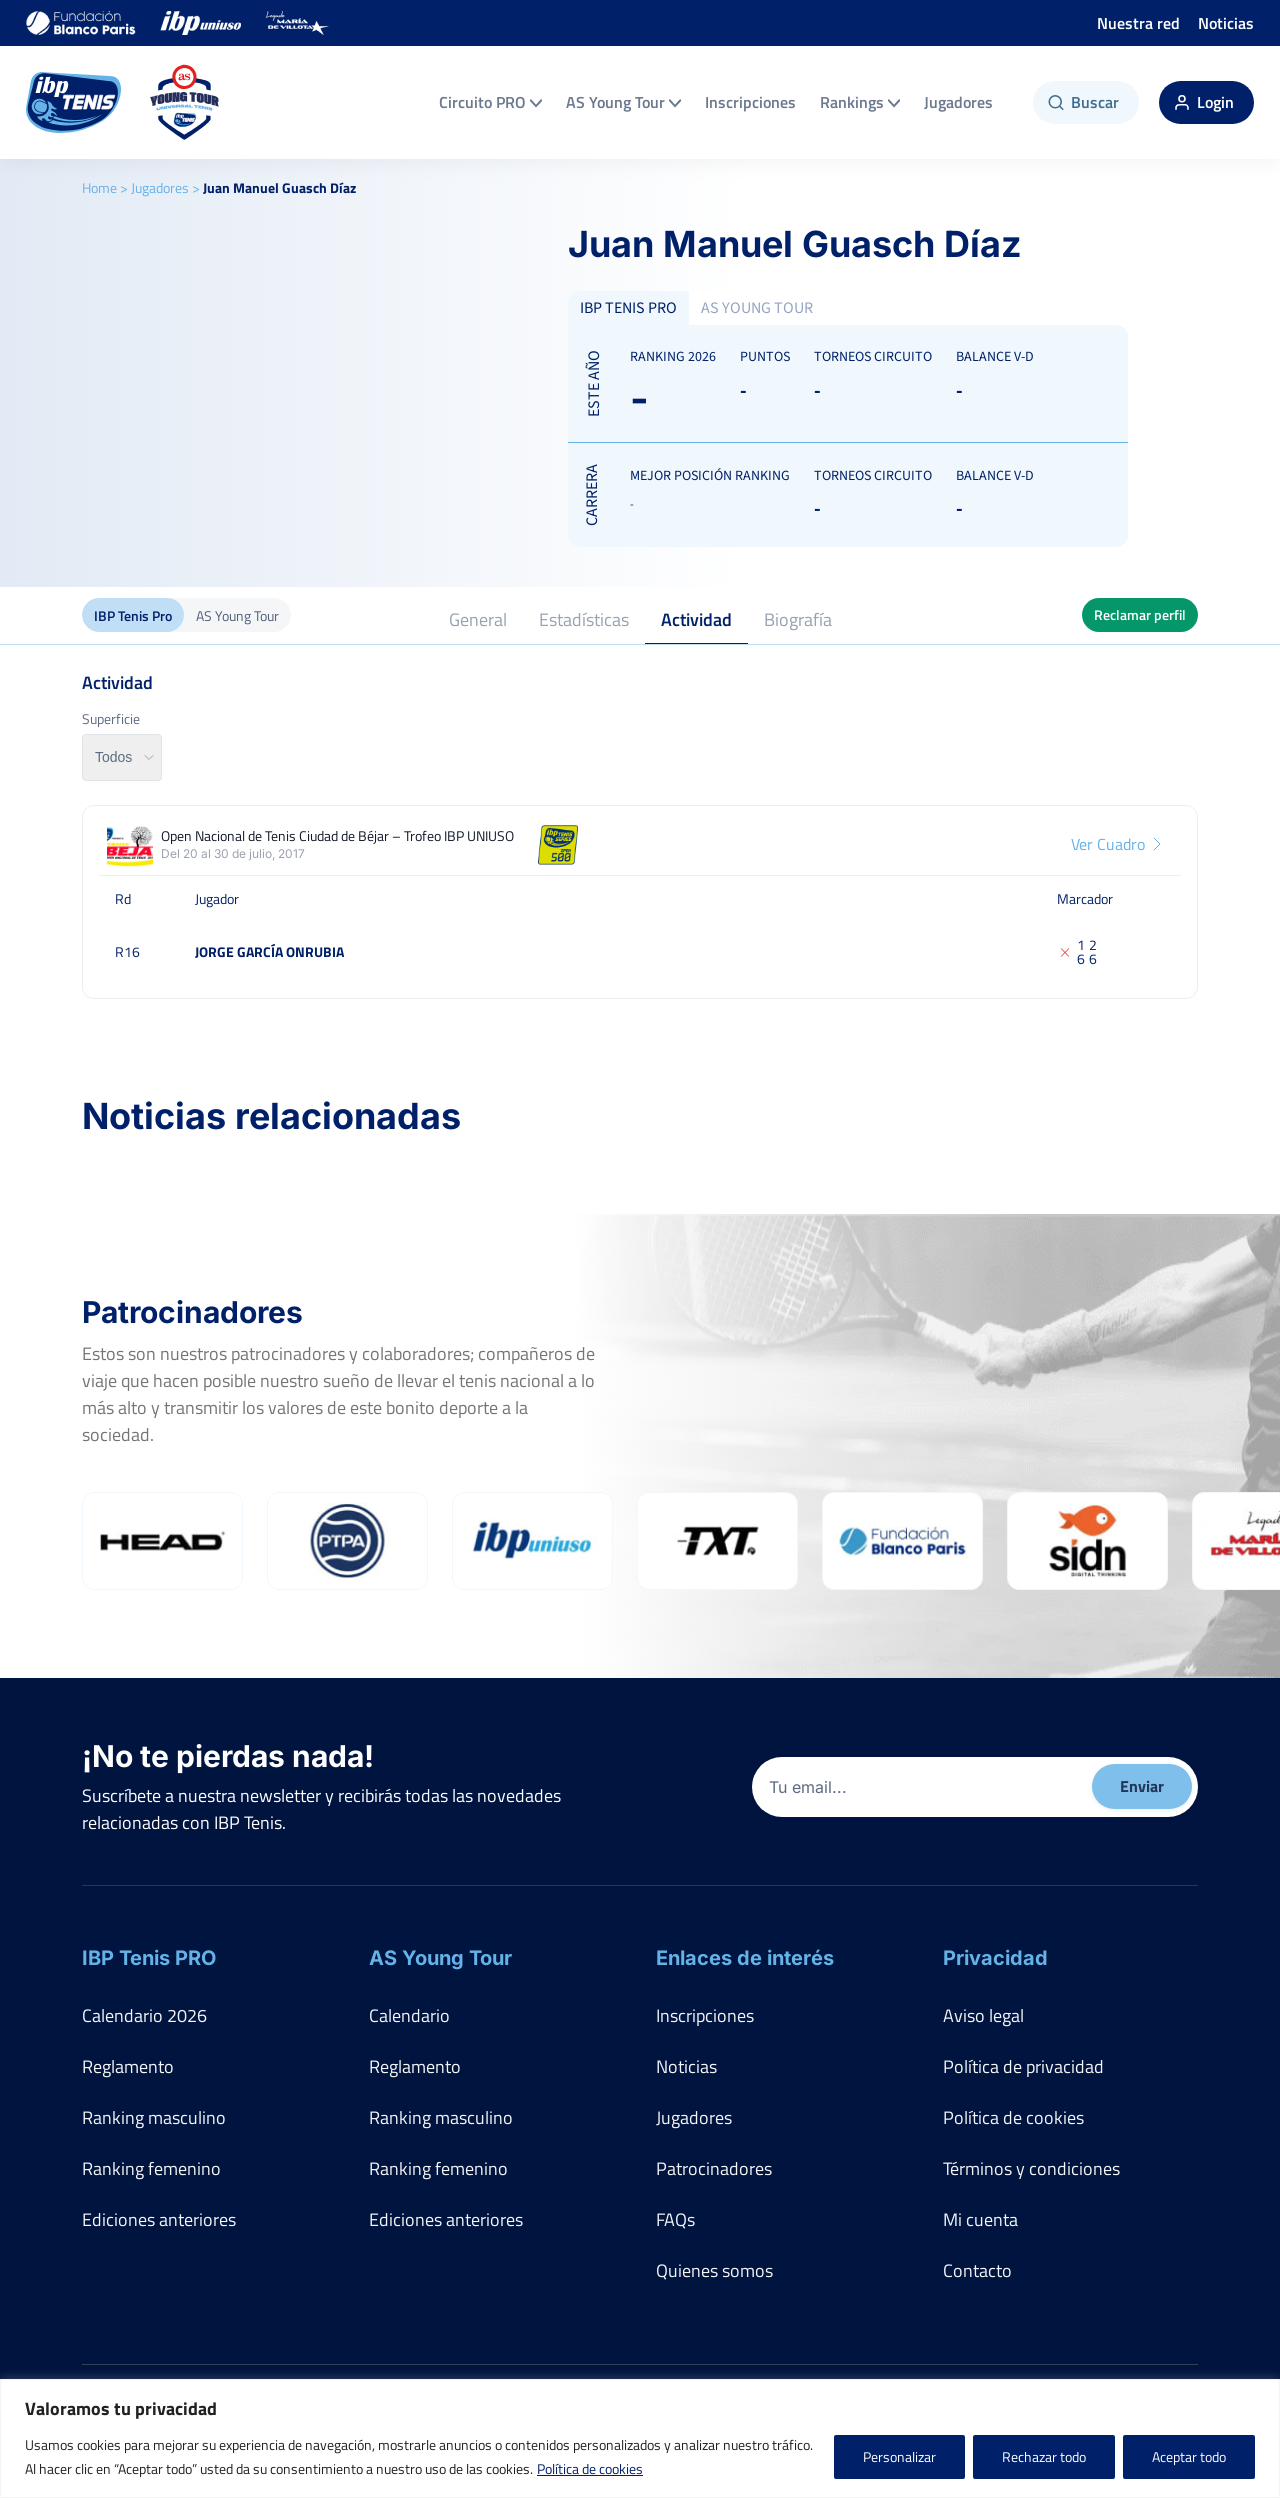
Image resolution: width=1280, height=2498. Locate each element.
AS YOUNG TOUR (757, 308)
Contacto (977, 2270)
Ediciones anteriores (159, 2219)
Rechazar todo (1044, 2456)
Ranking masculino (154, 2117)
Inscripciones (750, 102)
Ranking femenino (151, 2168)
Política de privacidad (1023, 2066)
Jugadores (958, 102)
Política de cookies (590, 2468)
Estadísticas (584, 619)
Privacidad (995, 1958)
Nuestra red (1138, 23)
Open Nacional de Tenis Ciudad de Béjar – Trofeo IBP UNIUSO (337, 836)
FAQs (675, 2219)
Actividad (696, 619)
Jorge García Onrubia (269, 951)
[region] (640, 2438)
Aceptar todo (1189, 2456)
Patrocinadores (714, 2168)
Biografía (798, 619)
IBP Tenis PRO (149, 1958)
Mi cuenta (980, 2219)
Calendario (409, 2015)
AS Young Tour (623, 102)
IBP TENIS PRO (628, 308)
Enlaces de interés (745, 1958)
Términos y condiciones (1031, 2168)
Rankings (860, 102)
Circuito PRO (490, 102)
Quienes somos (714, 2270)
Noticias (1226, 23)
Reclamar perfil (1140, 614)
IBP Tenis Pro (133, 615)
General (478, 619)
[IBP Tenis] (73, 102)
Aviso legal (983, 2015)
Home (99, 187)
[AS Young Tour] (185, 102)
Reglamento (128, 2066)
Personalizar (899, 2456)
